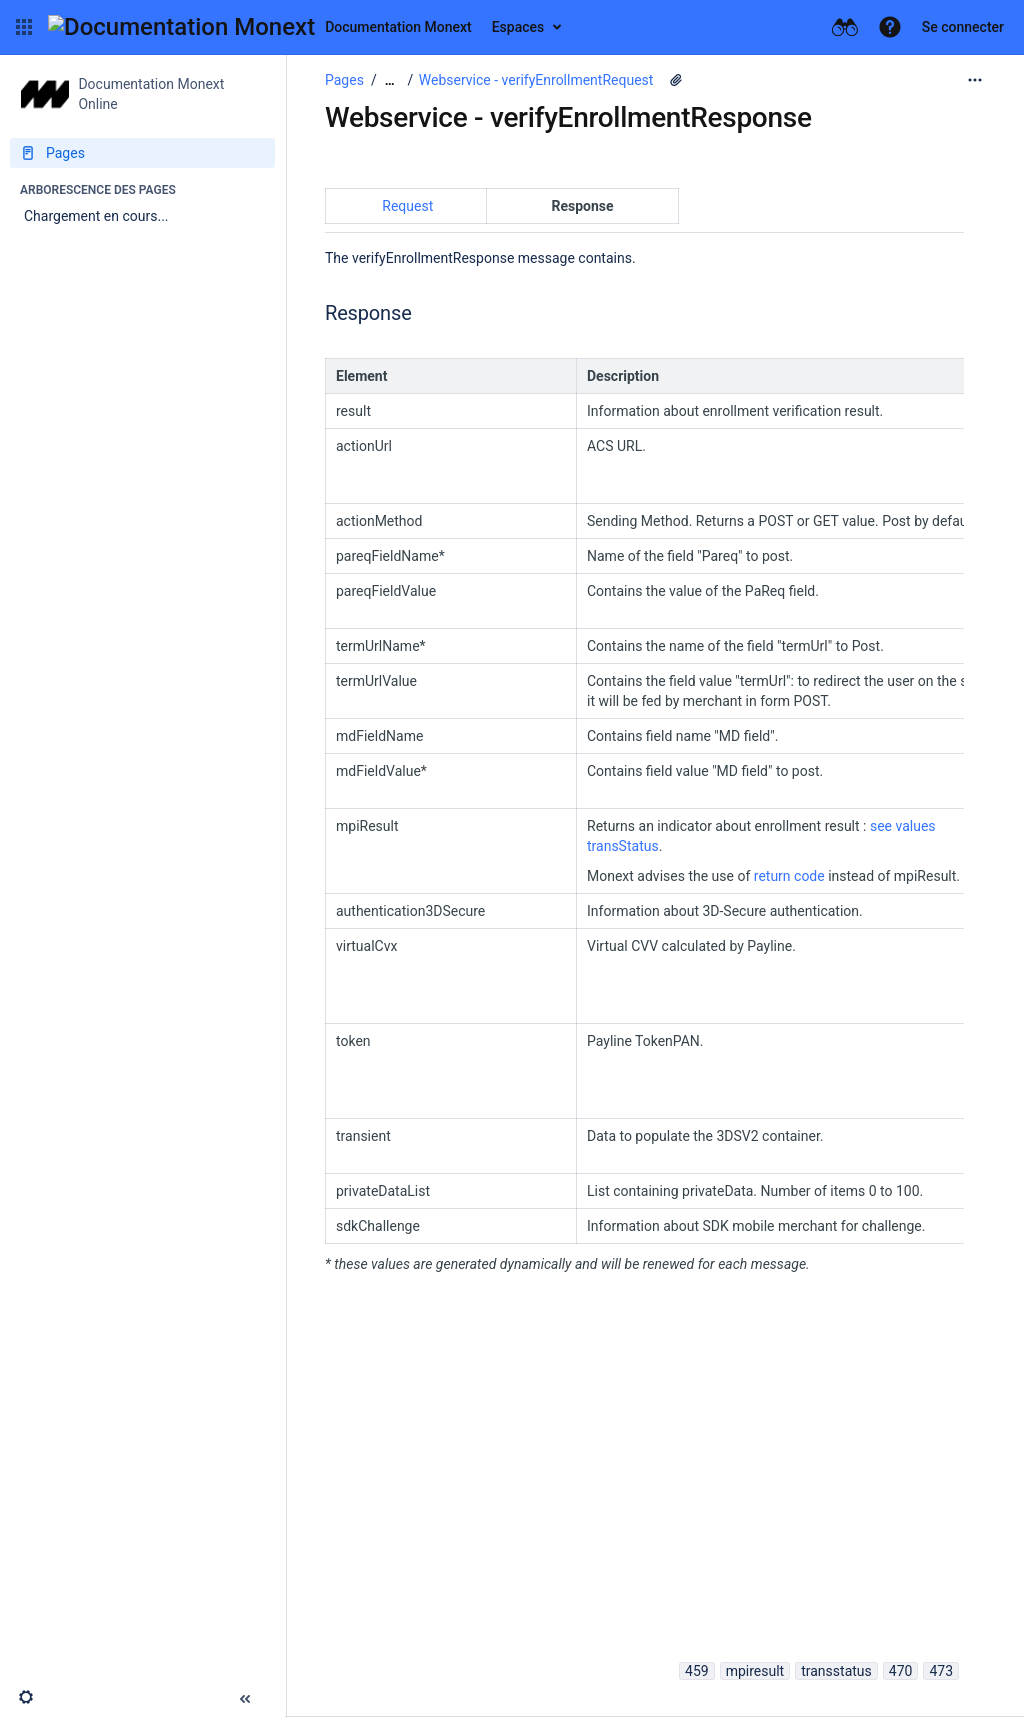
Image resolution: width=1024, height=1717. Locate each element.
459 (697, 1671)
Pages (344, 80)
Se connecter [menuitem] (963, 27)
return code (791, 876)
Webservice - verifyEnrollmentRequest (536, 80)
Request (407, 206)
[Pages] (142, 153)
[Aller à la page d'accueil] (260, 27)
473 (941, 1671)
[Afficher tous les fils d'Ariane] (390, 80)
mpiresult (755, 1671)
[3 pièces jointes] (676, 80)
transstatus (836, 1671)
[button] (24, 27)
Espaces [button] (518, 27)
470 (901, 1671)
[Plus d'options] (975, 80)
